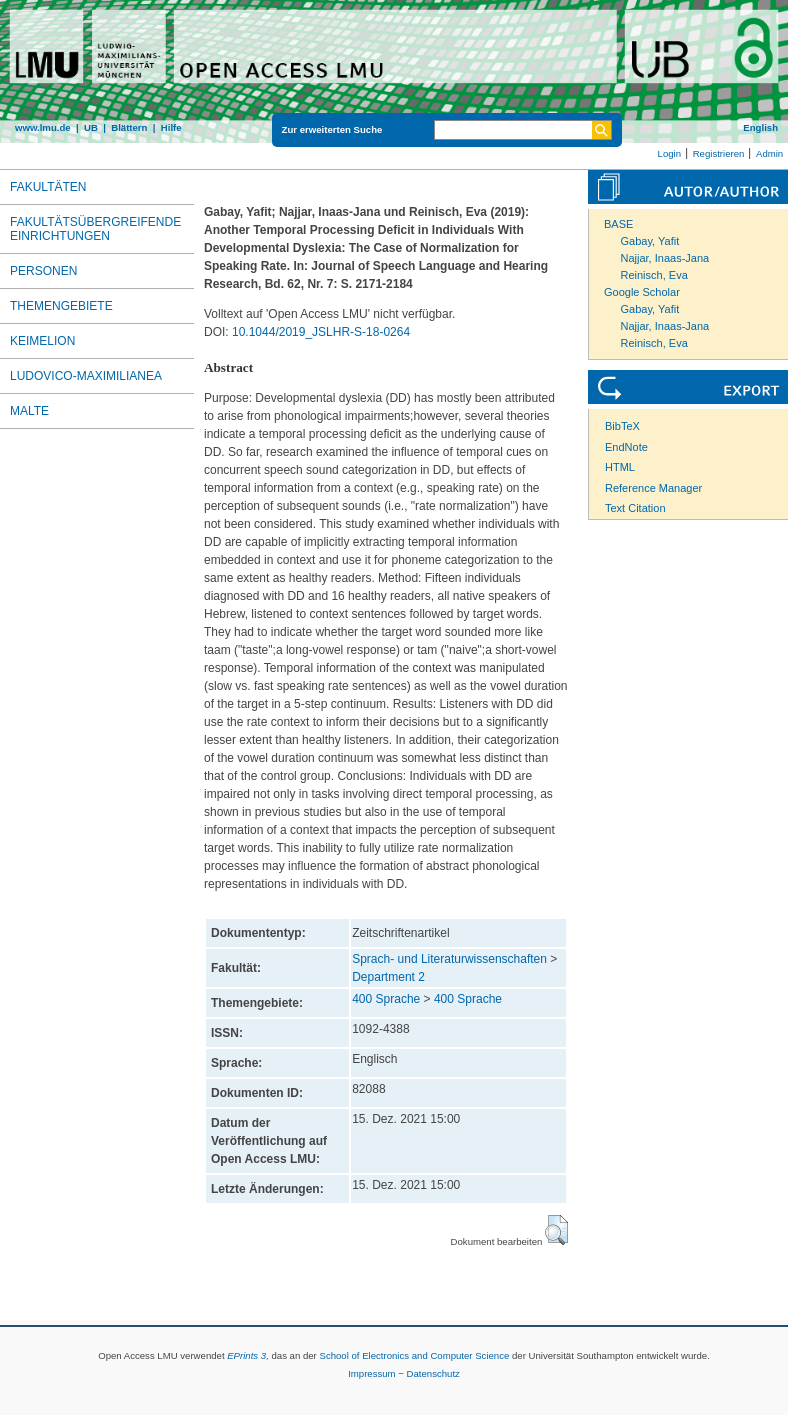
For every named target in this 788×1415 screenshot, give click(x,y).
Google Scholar (642, 292)
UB (91, 127)
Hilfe (171, 127)
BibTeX (622, 426)
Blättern (129, 127)
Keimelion (42, 341)
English (760, 127)
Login (669, 153)
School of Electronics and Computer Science (414, 1355)
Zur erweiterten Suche (332, 129)
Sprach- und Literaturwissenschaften (449, 959)
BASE (618, 224)
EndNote (626, 447)
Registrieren (719, 153)
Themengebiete (61, 306)
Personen (43, 271)
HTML (620, 467)
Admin (769, 153)
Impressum (371, 1373)
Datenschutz (433, 1373)
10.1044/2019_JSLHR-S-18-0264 (321, 332)
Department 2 (388, 977)
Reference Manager (653, 488)
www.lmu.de (43, 127)
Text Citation (635, 508)
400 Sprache (386, 999)
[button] (556, 1230)
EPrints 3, (248, 1355)
